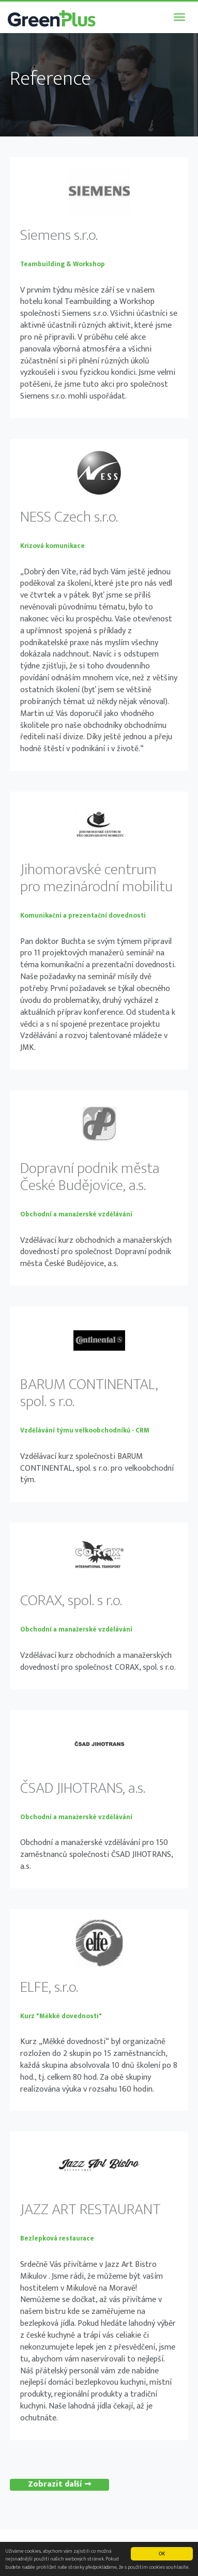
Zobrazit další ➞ (59, 2485)
